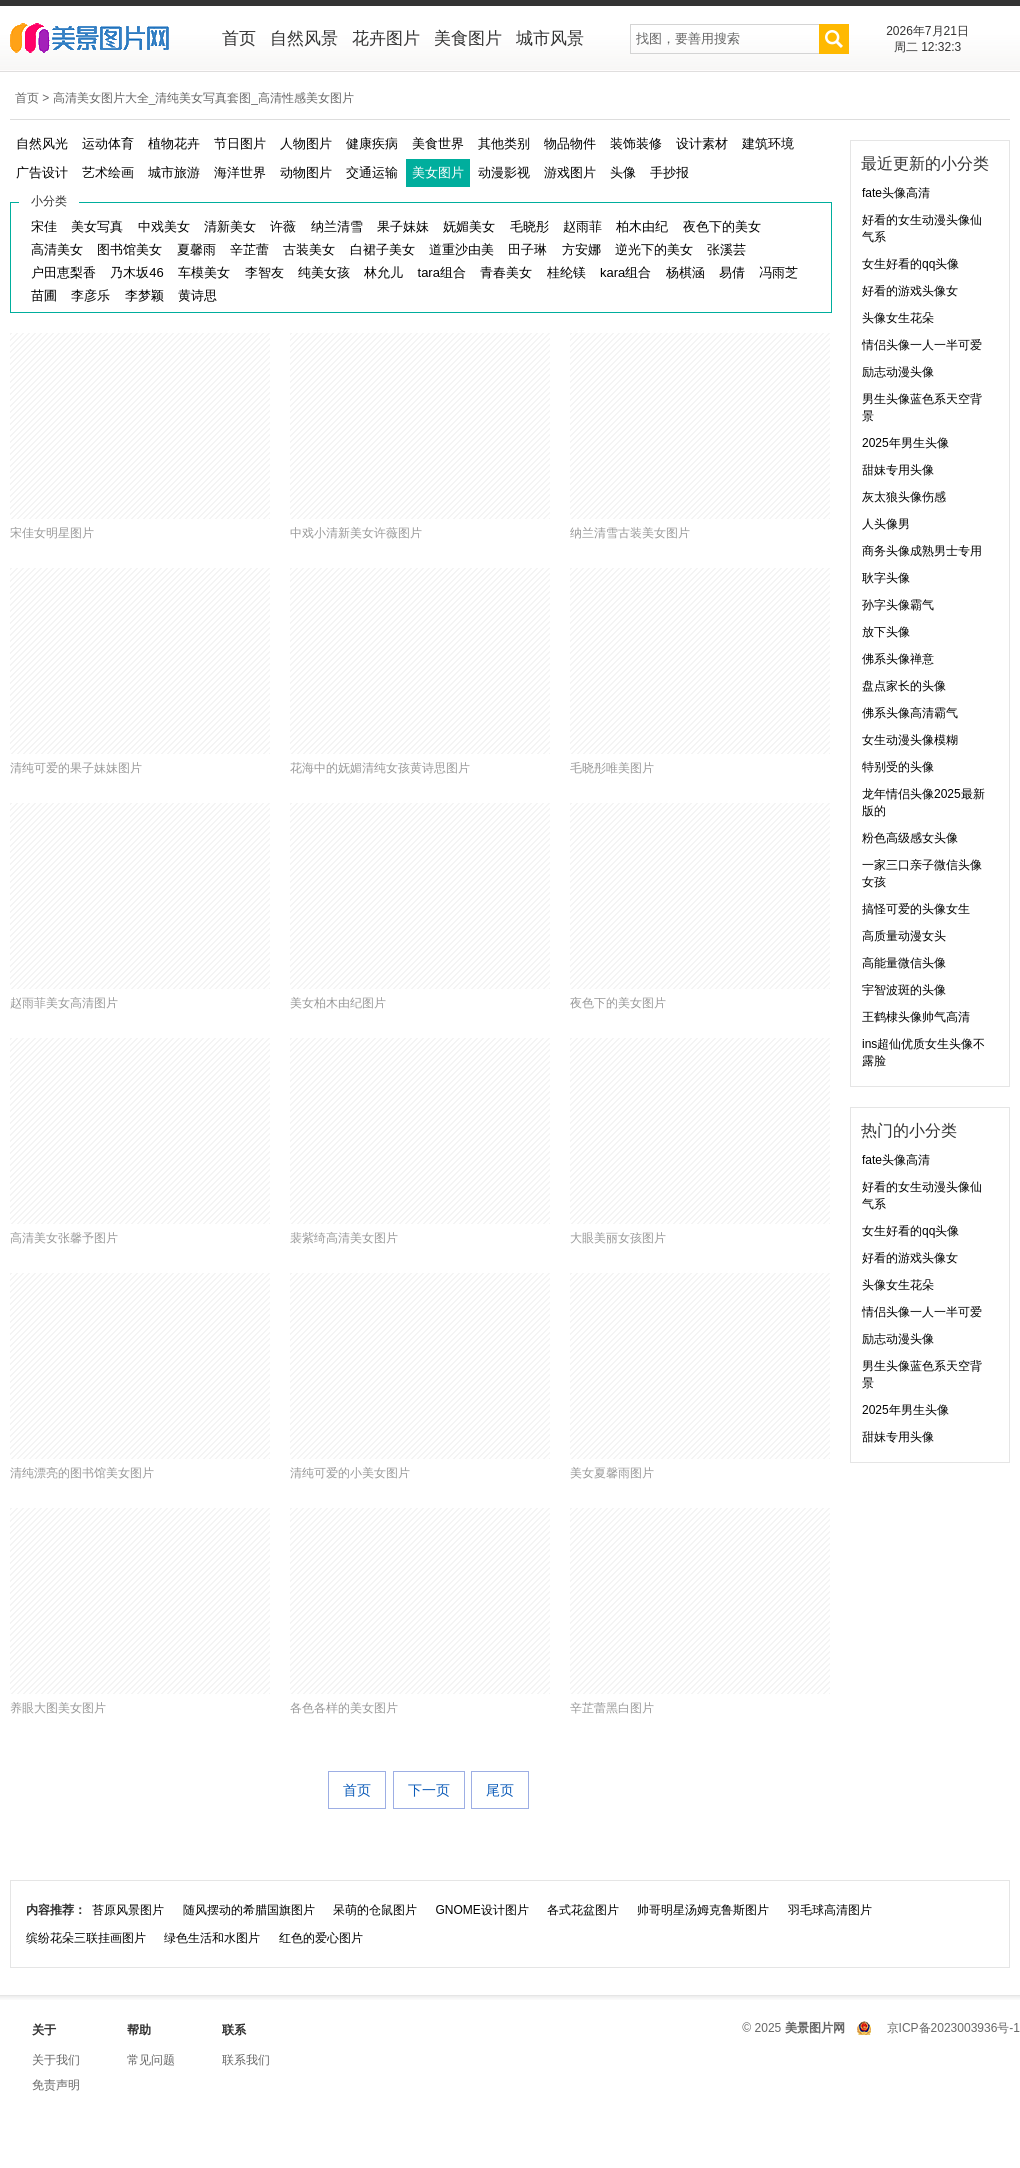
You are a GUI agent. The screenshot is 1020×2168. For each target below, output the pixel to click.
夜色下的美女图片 (618, 1003)
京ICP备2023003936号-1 (953, 2028)
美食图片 (468, 38)
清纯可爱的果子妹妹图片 (76, 768)
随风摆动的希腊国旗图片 (249, 1910)
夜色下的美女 (722, 226)
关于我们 (56, 2060)
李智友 (264, 272)
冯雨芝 (778, 272)
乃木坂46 (136, 272)
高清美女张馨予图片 (64, 1238)
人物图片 (306, 143)
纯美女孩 (324, 272)
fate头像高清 (896, 193)
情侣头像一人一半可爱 (922, 345)
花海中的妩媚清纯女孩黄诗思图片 (380, 768)
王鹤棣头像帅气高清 (916, 1017)
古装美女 (309, 249)
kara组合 (625, 272)
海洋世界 (240, 172)
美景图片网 (102, 40)
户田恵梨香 (63, 272)
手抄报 (669, 172)
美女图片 (438, 172)
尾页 (500, 1790)
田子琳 (527, 249)
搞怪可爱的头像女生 (916, 909)
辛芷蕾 (249, 249)
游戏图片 (570, 172)
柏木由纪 (642, 226)
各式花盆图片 (583, 1910)
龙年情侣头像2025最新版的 (923, 802)
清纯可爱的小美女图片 (350, 1473)
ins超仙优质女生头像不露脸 (923, 1052)
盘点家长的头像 (904, 686)
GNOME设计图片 (481, 1910)
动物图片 (306, 172)
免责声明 (56, 2085)
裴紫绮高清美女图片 (344, 1238)
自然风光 (42, 143)
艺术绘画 (108, 172)
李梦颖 (144, 295)
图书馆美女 (129, 249)
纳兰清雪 (337, 226)
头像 (623, 172)
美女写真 (97, 226)
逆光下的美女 (654, 249)
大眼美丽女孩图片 (618, 1238)
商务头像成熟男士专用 (922, 551)
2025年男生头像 (905, 443)
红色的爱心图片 (321, 1938)
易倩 (732, 272)
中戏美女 (164, 226)
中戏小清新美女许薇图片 (356, 533)
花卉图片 (386, 38)
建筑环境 (768, 143)
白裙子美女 (382, 249)
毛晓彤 (529, 226)
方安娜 (581, 249)
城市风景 (550, 38)
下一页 (429, 1790)
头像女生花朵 (898, 318)
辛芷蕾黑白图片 (612, 1708)
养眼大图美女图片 (58, 1708)
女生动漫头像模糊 (910, 740)
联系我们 (246, 2060)
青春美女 (506, 272)
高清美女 (57, 249)
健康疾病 (372, 143)
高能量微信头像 (904, 963)
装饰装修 (636, 143)
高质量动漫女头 (904, 936)
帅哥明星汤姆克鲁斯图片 (703, 1910)
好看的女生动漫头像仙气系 (922, 228)
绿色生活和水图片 (212, 1938)
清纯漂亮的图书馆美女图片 (82, 1473)
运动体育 (108, 143)
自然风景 (304, 38)
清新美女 (230, 226)
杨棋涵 (685, 272)
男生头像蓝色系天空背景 (922, 407)
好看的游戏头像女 (910, 291)
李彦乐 (90, 295)
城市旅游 (174, 172)
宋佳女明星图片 (52, 533)
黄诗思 (197, 295)
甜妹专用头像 (898, 470)
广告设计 (42, 172)
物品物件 (570, 143)
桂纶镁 (566, 272)
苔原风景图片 (128, 1910)
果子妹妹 (403, 226)
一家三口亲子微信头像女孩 (922, 873)
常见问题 (151, 2060)
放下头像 (886, 632)
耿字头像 (886, 578)
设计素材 (702, 143)
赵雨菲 (582, 226)
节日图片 (240, 143)
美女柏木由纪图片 (338, 1003)
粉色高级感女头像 (910, 838)
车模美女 (204, 272)
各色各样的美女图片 (344, 1708)
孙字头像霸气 (898, 605)
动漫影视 (504, 172)
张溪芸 (726, 249)
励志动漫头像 (898, 372)
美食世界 (438, 143)
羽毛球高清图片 (830, 1910)
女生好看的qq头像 (910, 264)
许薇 (283, 226)
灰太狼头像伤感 (904, 497)
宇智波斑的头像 (904, 990)
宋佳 (44, 226)
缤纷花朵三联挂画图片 (86, 1938)
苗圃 (44, 295)
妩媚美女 (469, 226)
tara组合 (442, 272)
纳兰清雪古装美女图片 (630, 533)
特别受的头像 (898, 767)
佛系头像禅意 (898, 659)
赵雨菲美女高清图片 (64, 1003)
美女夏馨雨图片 (612, 1473)
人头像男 (886, 524)
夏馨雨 (196, 249)
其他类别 (504, 143)
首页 (239, 38)
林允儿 (383, 272)
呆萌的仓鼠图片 (375, 1910)
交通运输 (372, 172)
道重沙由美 (461, 249)
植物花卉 (174, 143)
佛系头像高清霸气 (910, 713)
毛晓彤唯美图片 (612, 768)
